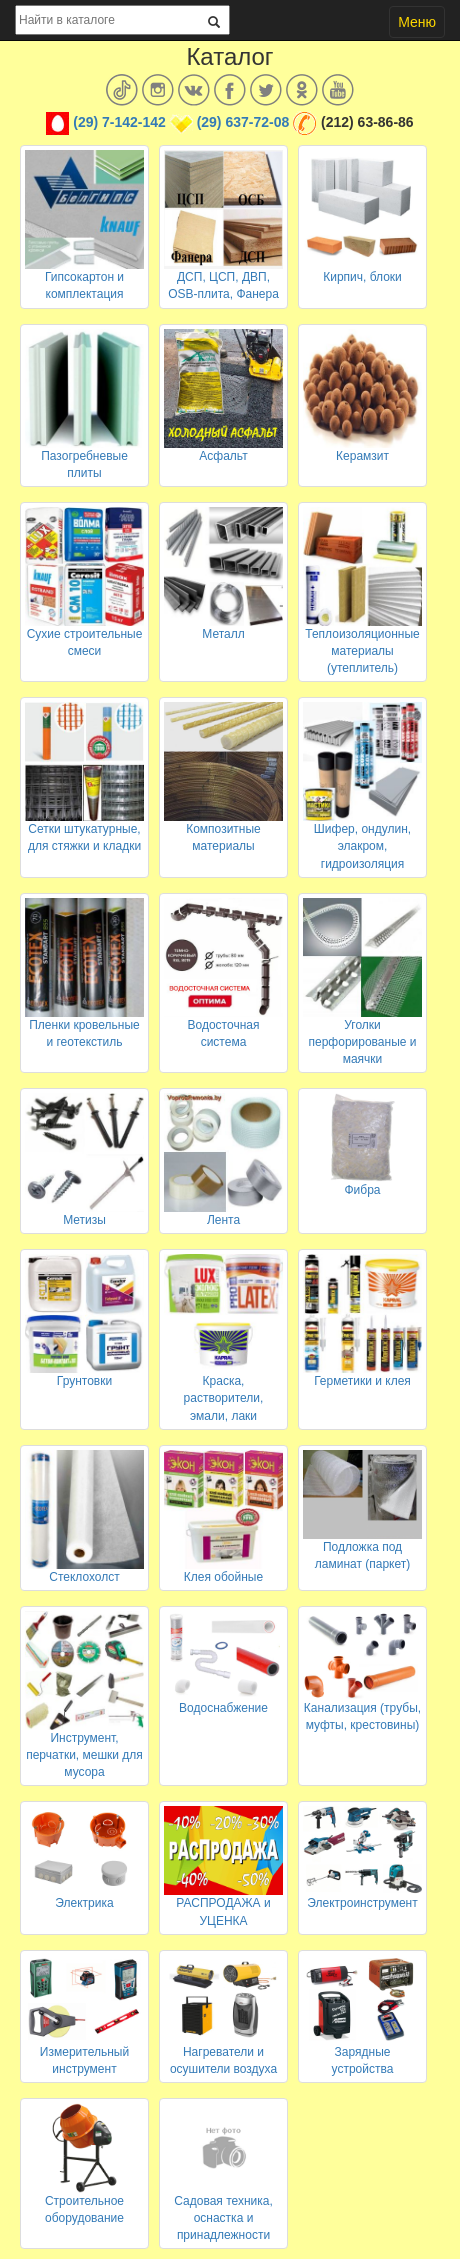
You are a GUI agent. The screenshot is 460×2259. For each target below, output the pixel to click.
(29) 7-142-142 (119, 122)
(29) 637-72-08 (243, 122)
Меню (417, 22)
